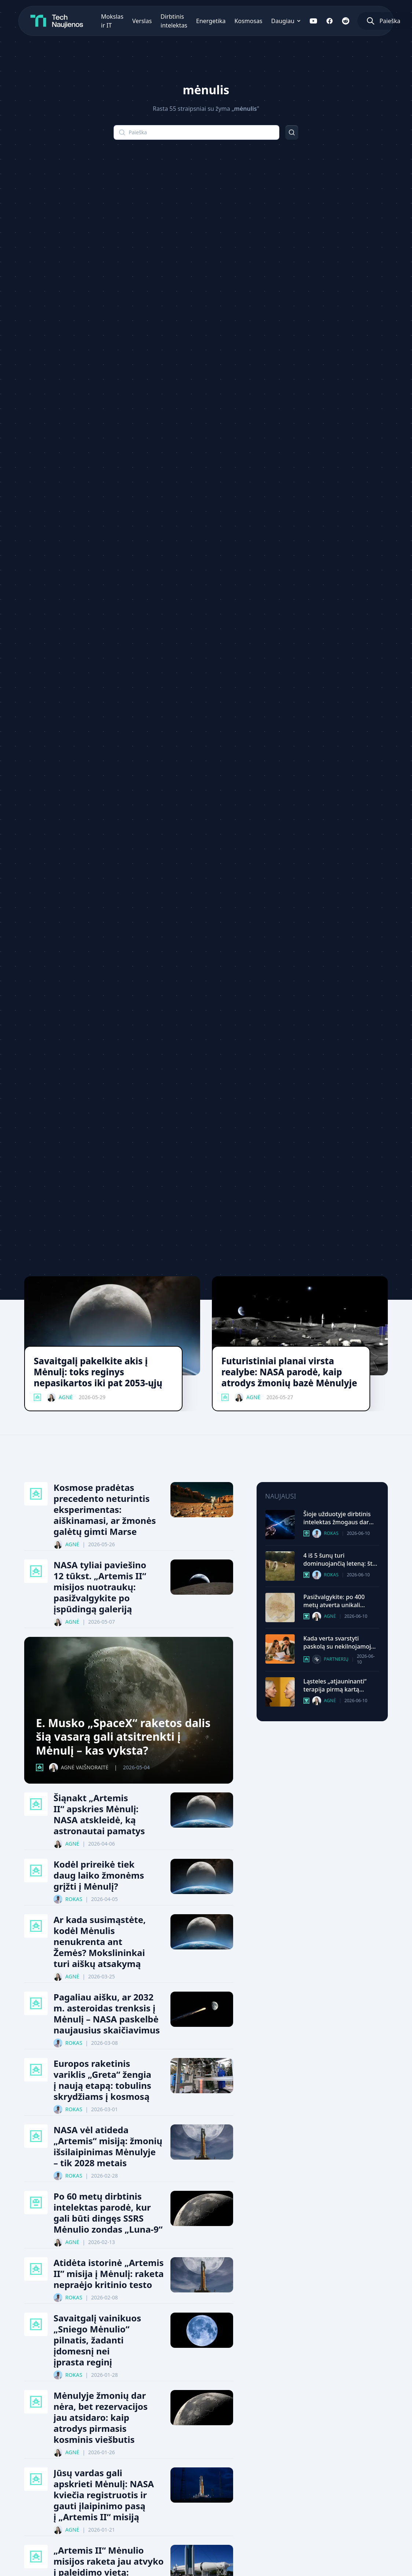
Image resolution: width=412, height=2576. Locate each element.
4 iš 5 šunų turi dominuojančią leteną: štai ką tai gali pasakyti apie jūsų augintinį (341, 1559)
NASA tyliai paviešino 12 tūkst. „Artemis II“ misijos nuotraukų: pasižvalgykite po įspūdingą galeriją (100, 1586)
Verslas (141, 21)
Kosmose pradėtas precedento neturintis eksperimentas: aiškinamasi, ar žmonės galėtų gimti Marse (105, 1509)
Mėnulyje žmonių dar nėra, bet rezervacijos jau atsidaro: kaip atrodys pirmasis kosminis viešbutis (101, 2417)
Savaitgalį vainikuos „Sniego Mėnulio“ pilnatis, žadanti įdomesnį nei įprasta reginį (97, 2340)
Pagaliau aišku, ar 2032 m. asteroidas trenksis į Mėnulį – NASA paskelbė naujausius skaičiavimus (107, 2014)
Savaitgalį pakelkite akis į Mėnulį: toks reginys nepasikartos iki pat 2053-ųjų (98, 1372)
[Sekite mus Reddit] (346, 21)
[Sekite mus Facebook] (329, 21)
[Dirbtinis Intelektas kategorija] (36, 2202)
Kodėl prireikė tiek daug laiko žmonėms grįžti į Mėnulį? (99, 1875)
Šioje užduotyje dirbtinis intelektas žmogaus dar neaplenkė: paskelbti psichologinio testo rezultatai (337, 1518)
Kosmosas (248, 21)
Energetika (211, 21)
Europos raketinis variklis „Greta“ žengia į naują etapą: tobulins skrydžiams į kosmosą (102, 2080)
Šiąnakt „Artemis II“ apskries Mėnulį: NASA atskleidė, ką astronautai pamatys (99, 1814)
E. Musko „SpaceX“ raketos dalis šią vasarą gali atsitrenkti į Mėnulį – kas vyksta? (123, 1736)
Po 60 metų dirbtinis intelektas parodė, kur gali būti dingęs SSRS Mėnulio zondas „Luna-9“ (108, 2213)
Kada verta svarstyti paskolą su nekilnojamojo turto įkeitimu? (339, 1642)
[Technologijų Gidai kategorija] (306, 1659)
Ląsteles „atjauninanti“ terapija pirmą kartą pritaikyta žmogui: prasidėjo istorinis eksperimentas (335, 1685)
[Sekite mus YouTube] (313, 21)
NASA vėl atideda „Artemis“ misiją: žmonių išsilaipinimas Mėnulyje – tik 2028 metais (108, 2146)
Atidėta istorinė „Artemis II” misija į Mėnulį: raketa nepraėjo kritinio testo (109, 2273)
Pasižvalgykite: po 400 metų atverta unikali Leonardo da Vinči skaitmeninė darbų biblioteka (334, 1601)
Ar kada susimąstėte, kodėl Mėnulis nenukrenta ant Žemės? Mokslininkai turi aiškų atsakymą (100, 1941)
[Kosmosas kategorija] (37, 1397)
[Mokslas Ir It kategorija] (306, 1575)
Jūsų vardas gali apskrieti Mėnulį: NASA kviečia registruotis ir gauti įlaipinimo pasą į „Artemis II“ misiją (104, 2494)
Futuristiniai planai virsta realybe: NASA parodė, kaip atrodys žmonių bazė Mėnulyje (289, 1372)
